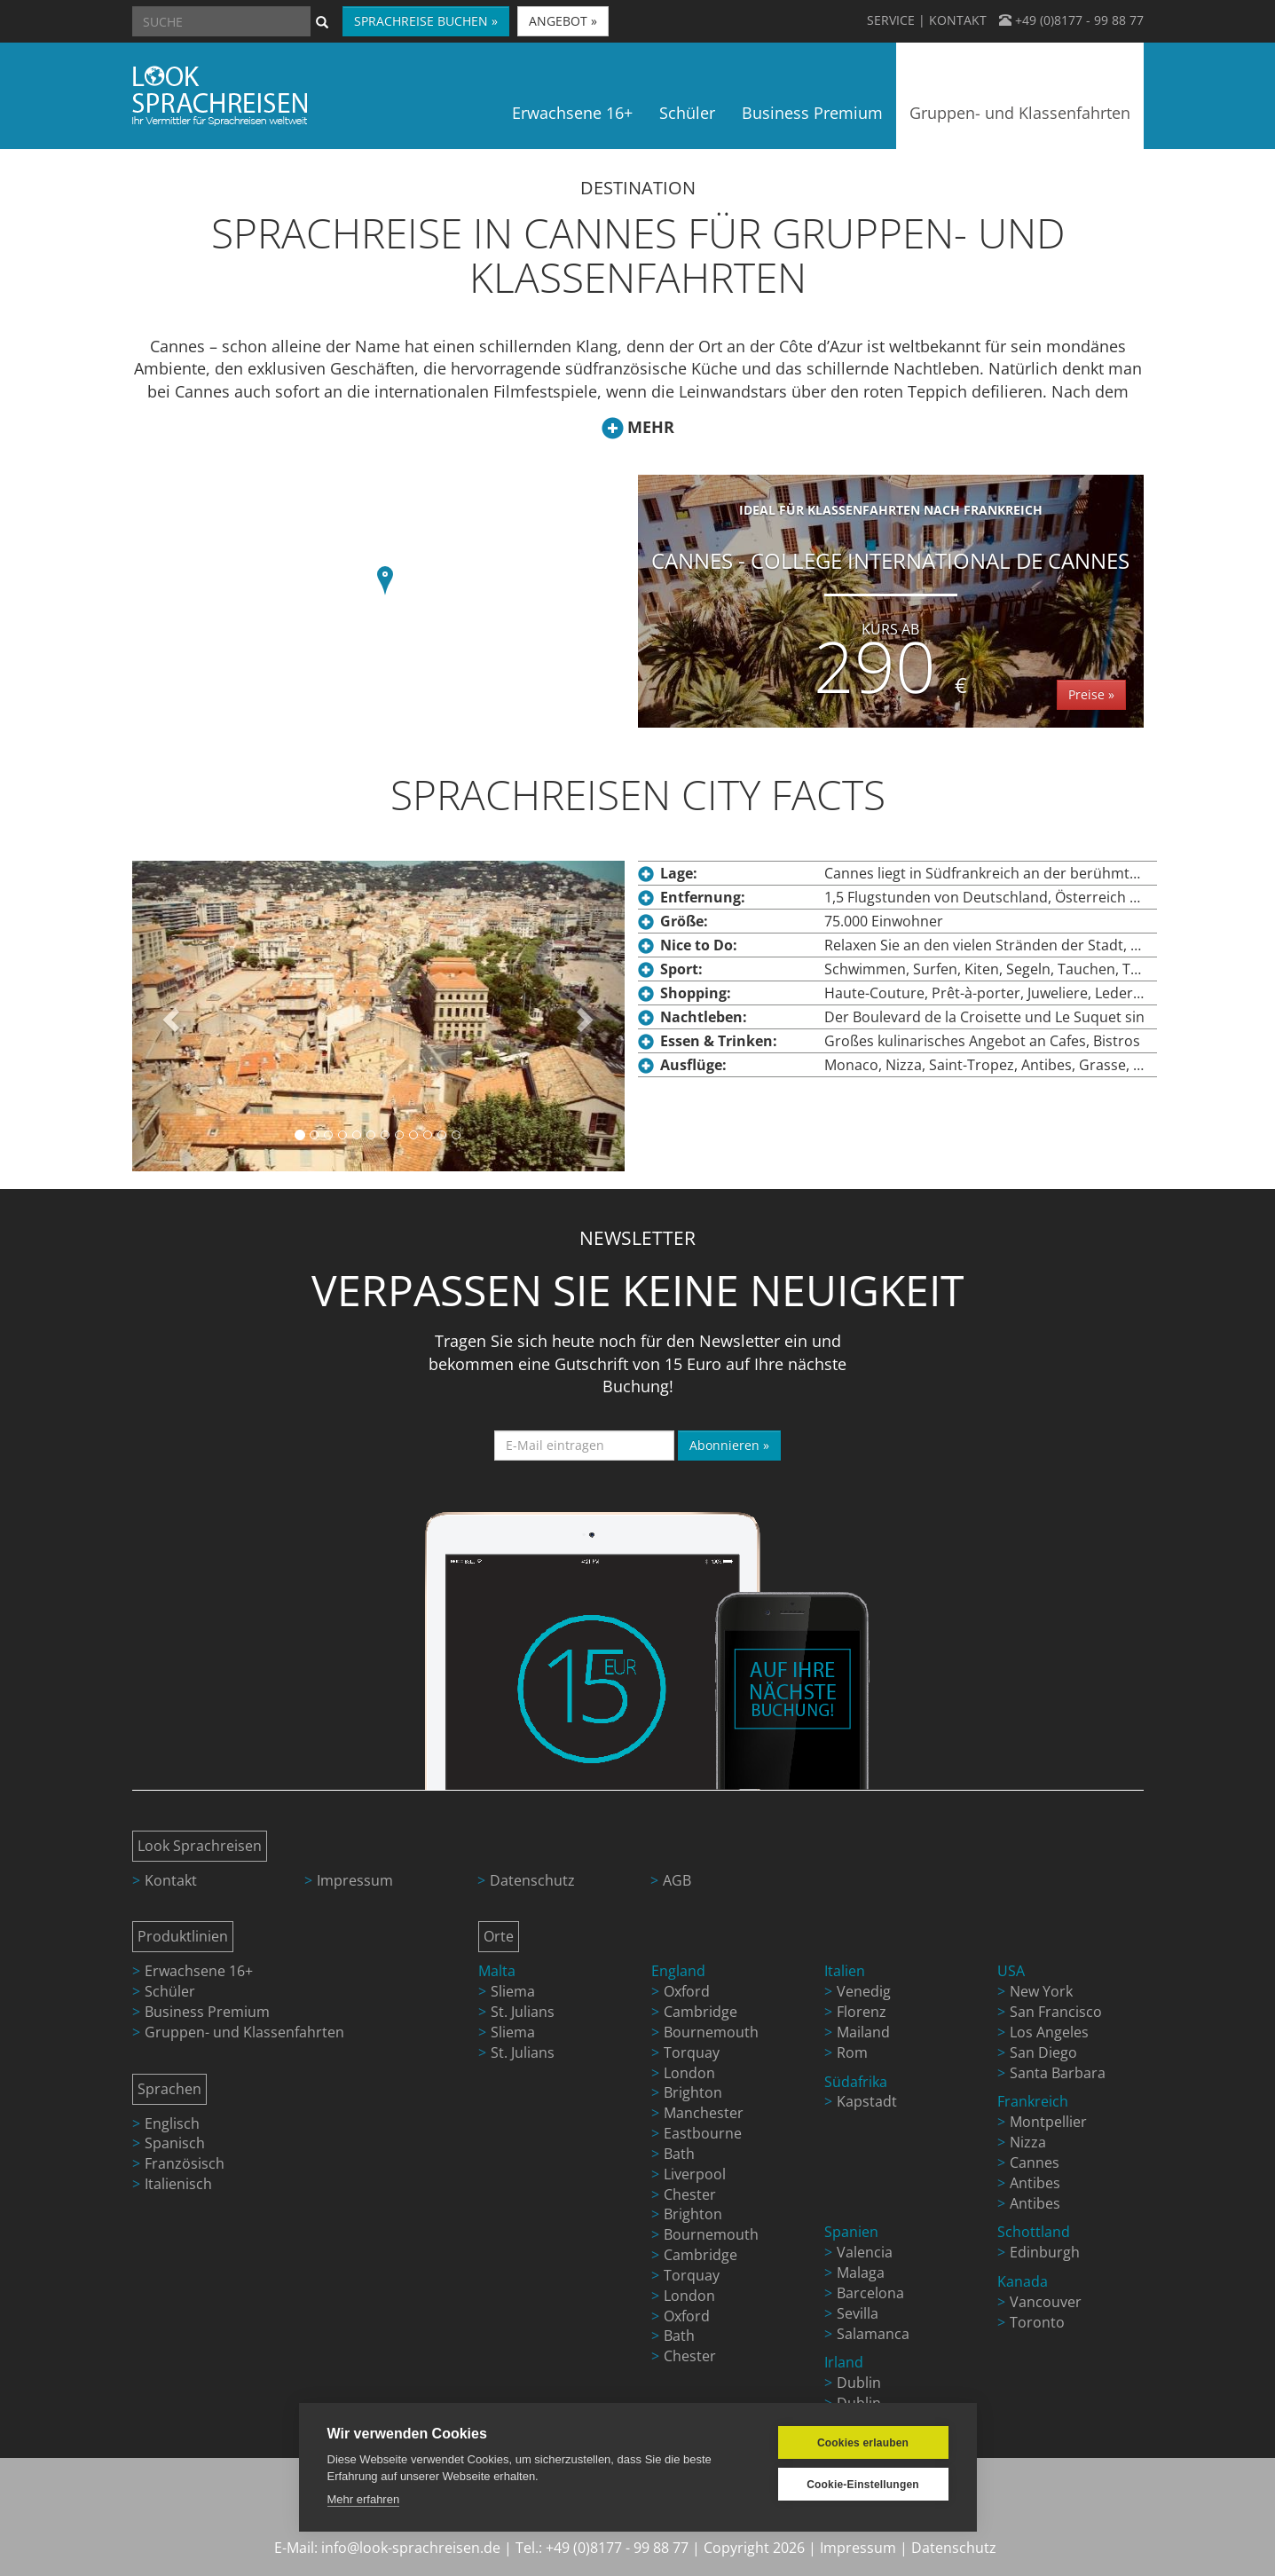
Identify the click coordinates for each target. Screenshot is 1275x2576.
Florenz (861, 2011)
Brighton (693, 2092)
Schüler (170, 1991)
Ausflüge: (693, 1065)
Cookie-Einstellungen (863, 2484)
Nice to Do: (698, 945)
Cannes (1034, 2162)
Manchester (704, 2113)
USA (1011, 1971)
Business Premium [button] (812, 112)
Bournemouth (711, 2032)
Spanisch (175, 2143)
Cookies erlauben (863, 2443)
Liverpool (695, 2174)
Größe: (684, 921)
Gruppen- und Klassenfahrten (244, 2032)
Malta (497, 1971)
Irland (843, 2362)
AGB (677, 1880)
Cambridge (700, 2011)
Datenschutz (532, 1880)
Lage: (678, 873)
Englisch (172, 2123)
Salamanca (873, 2334)
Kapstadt (867, 2101)
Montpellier (1048, 2121)
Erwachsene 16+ (199, 1971)
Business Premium (207, 2011)
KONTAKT (958, 20)
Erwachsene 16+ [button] (572, 112)
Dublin (859, 2382)
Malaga (861, 2272)
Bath (679, 2153)
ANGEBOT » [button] (563, 20)
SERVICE (891, 20)
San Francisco (1056, 2011)
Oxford (687, 1991)
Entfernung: (702, 897)
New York (1041, 1991)
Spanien (851, 2231)
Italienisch (178, 2184)
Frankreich (1032, 2101)
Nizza (1028, 2142)
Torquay (692, 2052)
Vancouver (1046, 2302)
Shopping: (695, 993)
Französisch (184, 2163)
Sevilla (857, 2313)
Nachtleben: (703, 1017)
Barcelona (870, 2293)
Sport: (681, 969)
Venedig (864, 1991)
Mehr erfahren (363, 2499)
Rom (852, 2052)
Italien (844, 1971)
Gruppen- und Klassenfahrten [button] (1019, 112)
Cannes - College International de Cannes (891, 607)
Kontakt (171, 1880)
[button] (385, 583)
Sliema (513, 1991)
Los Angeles (1049, 2032)
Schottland (1033, 2231)
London (689, 2073)
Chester (690, 2194)
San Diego (1043, 2052)
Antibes (1035, 2183)
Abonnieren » (729, 1445)
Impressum (355, 1880)
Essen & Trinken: (718, 1041)
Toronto (1037, 2322)
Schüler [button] (687, 112)
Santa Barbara (1058, 2073)
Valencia (865, 2252)
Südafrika (855, 2082)
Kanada (1022, 2281)
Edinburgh (1045, 2252)
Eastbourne (703, 2133)
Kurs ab (890, 629)
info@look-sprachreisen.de (410, 2547)
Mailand (863, 2032)
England (678, 1971)
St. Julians (523, 2011)
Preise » (1091, 694)
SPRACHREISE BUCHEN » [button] (426, 20)
